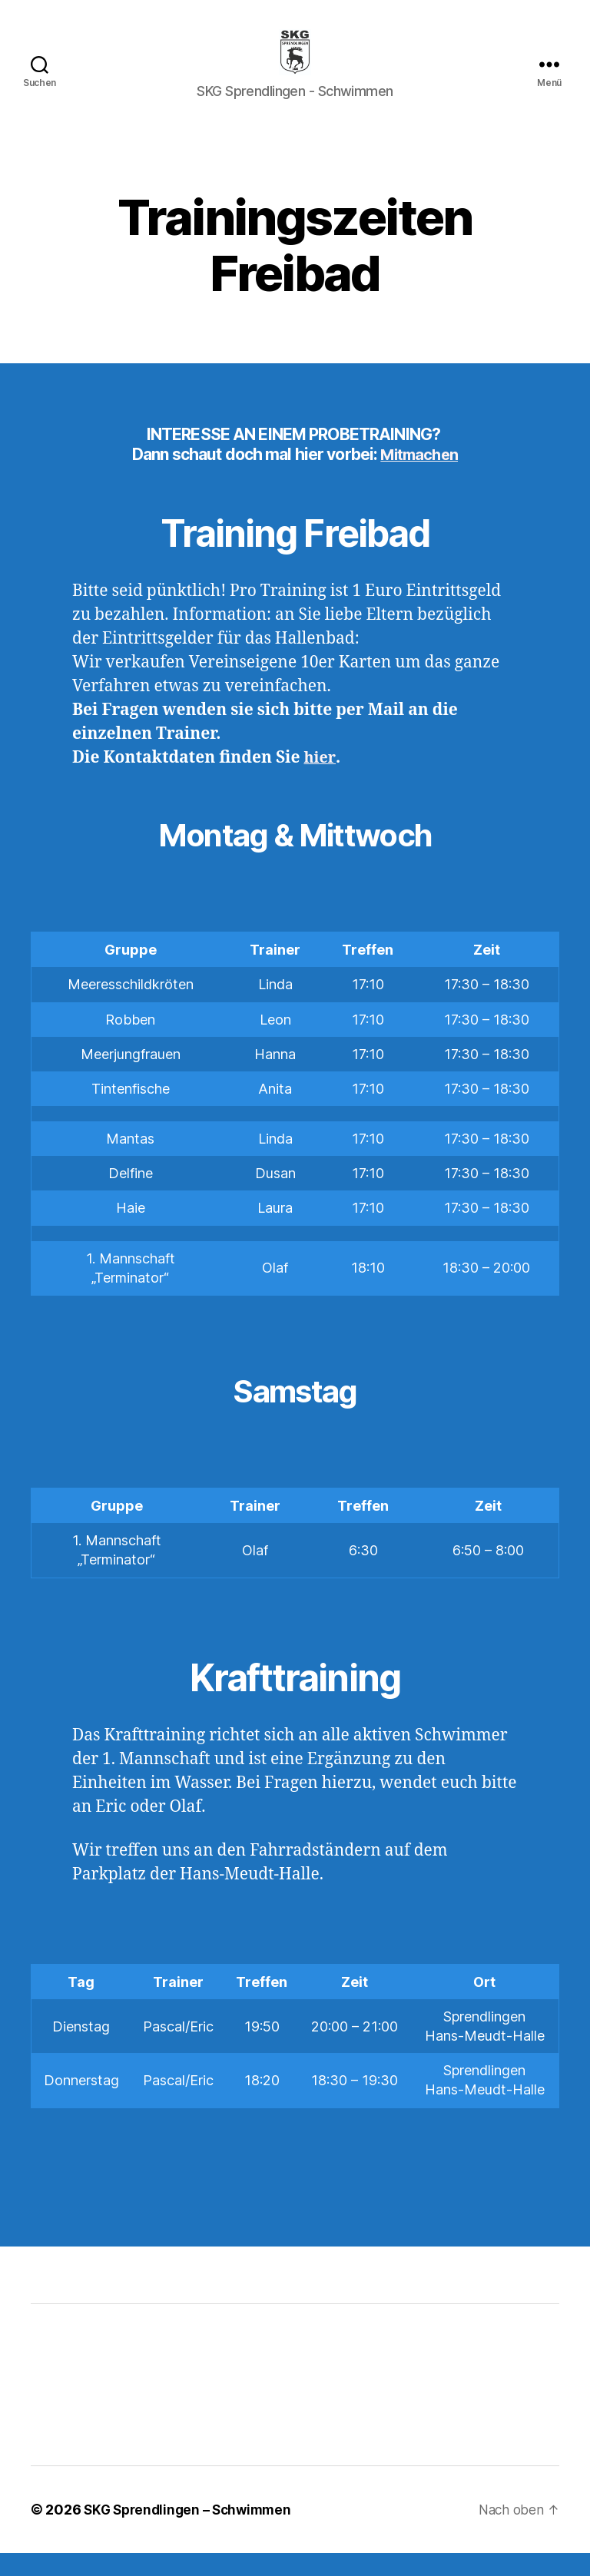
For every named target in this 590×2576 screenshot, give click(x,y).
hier (319, 780)
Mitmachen (419, 477)
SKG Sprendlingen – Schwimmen (192, 2533)
